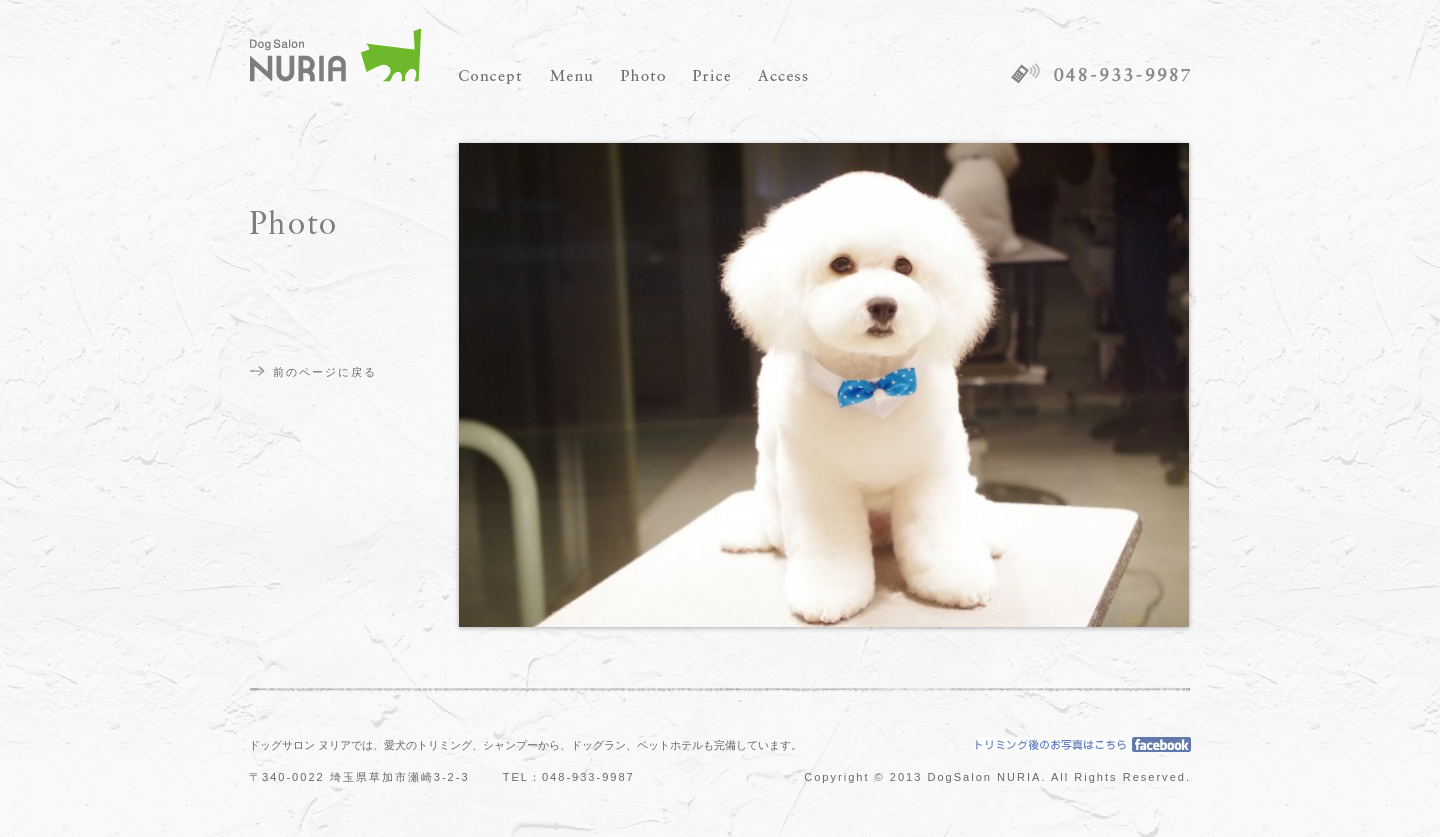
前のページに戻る (325, 372)
